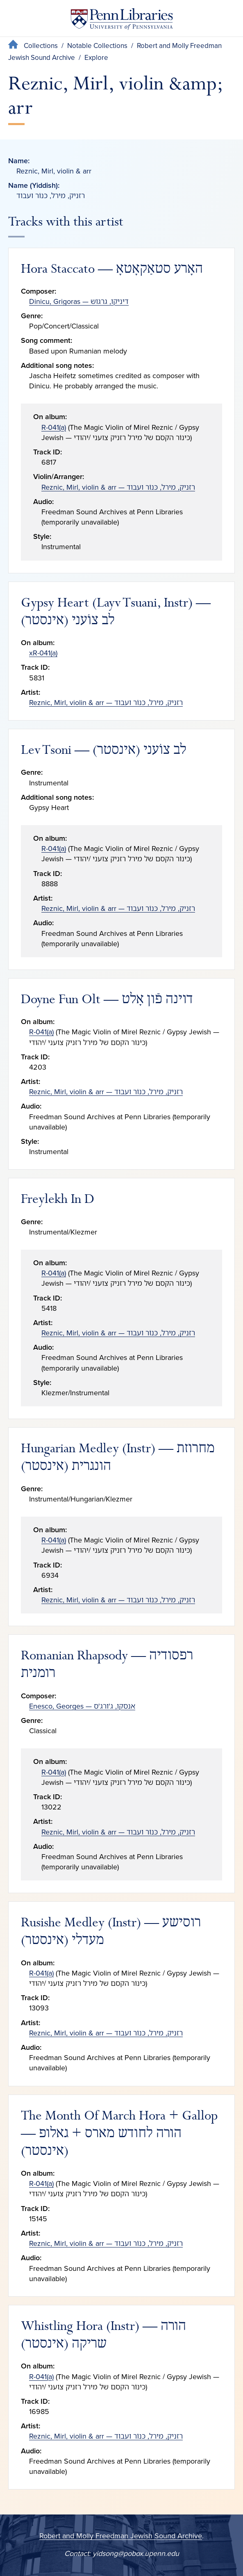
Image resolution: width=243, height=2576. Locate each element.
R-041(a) (53, 427)
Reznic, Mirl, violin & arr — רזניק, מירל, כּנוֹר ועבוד (118, 487)
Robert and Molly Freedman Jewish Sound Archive (120, 2535)
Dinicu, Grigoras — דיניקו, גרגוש (79, 301)
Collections (41, 45)
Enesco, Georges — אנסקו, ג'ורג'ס (82, 1706)
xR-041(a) (43, 652)
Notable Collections (97, 45)
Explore (96, 57)
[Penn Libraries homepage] (121, 20)
